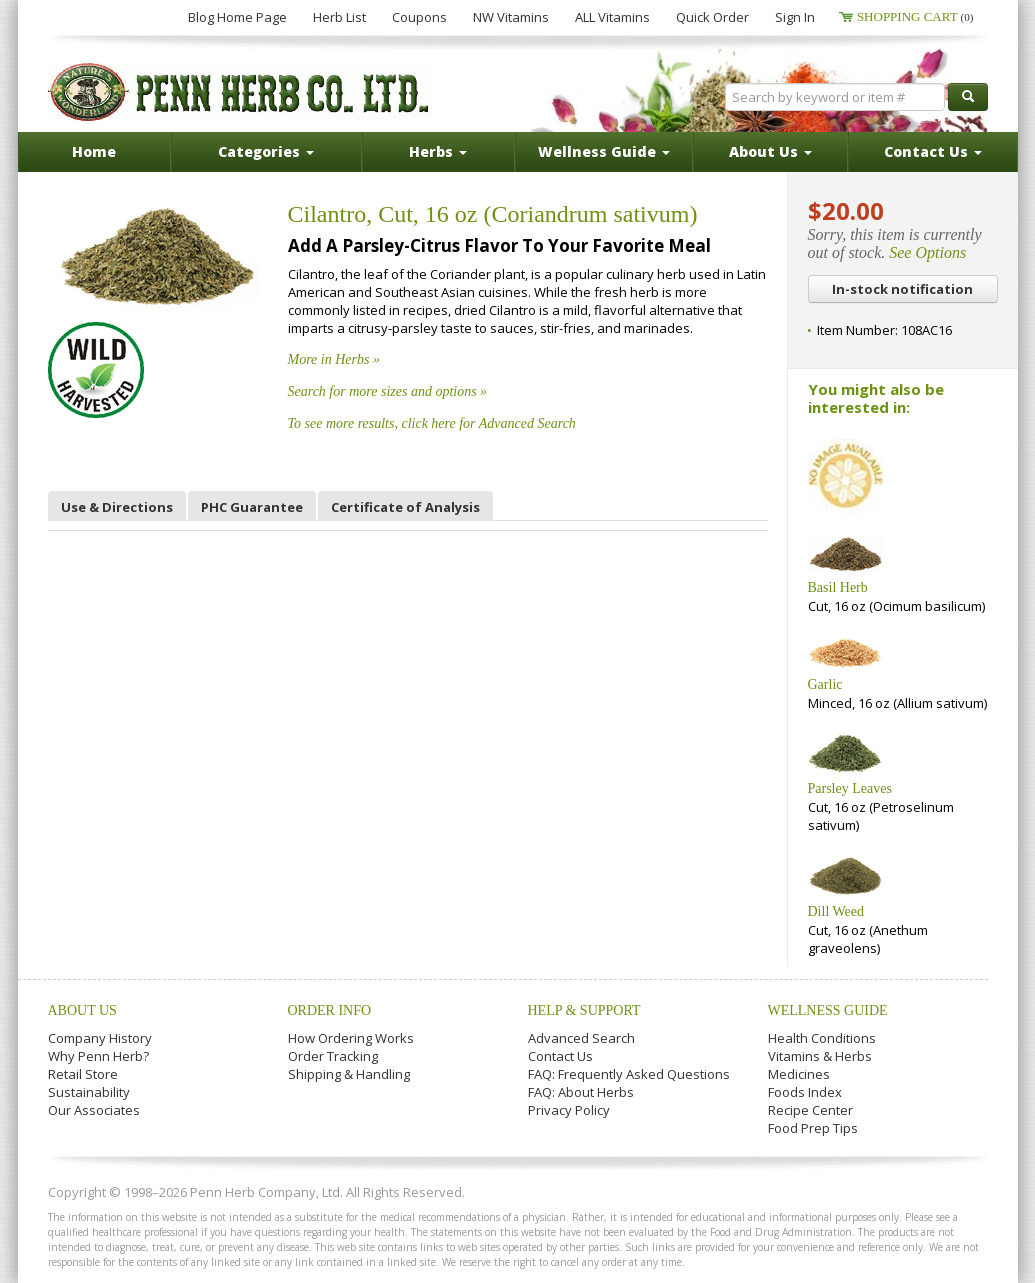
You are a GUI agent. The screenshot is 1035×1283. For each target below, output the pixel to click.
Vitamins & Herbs (820, 1056)
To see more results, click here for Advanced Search (432, 423)
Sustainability (89, 1092)
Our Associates (94, 1110)
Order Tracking (333, 1056)
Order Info (330, 1010)
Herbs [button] (438, 151)
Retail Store (83, 1074)
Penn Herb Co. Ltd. (240, 92)
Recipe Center (810, 1110)
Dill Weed (836, 911)
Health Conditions (822, 1038)
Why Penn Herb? (98, 1056)
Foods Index (805, 1092)
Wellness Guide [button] (604, 151)
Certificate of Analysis (405, 507)
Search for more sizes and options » (388, 391)
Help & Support (584, 1010)
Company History (100, 1038)
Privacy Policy (569, 1110)
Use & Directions (117, 507)
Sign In (795, 17)
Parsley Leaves (850, 788)
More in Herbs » (334, 359)
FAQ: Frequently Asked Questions (629, 1074)
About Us (82, 1010)
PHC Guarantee (252, 507)
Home (94, 151)
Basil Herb (838, 587)
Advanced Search (581, 1038)
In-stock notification (902, 289)
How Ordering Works (351, 1038)
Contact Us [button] (933, 151)
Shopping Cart (915, 16)
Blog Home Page (237, 17)
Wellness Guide (828, 1010)
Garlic (825, 684)
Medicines (799, 1074)
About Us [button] (770, 151)
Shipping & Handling (349, 1074)
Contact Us (560, 1056)
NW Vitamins (511, 17)
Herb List (339, 17)
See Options (927, 252)
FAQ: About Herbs (581, 1092)
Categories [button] (266, 151)
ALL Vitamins (612, 17)
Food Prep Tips (813, 1128)
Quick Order (712, 17)
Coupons (419, 17)
